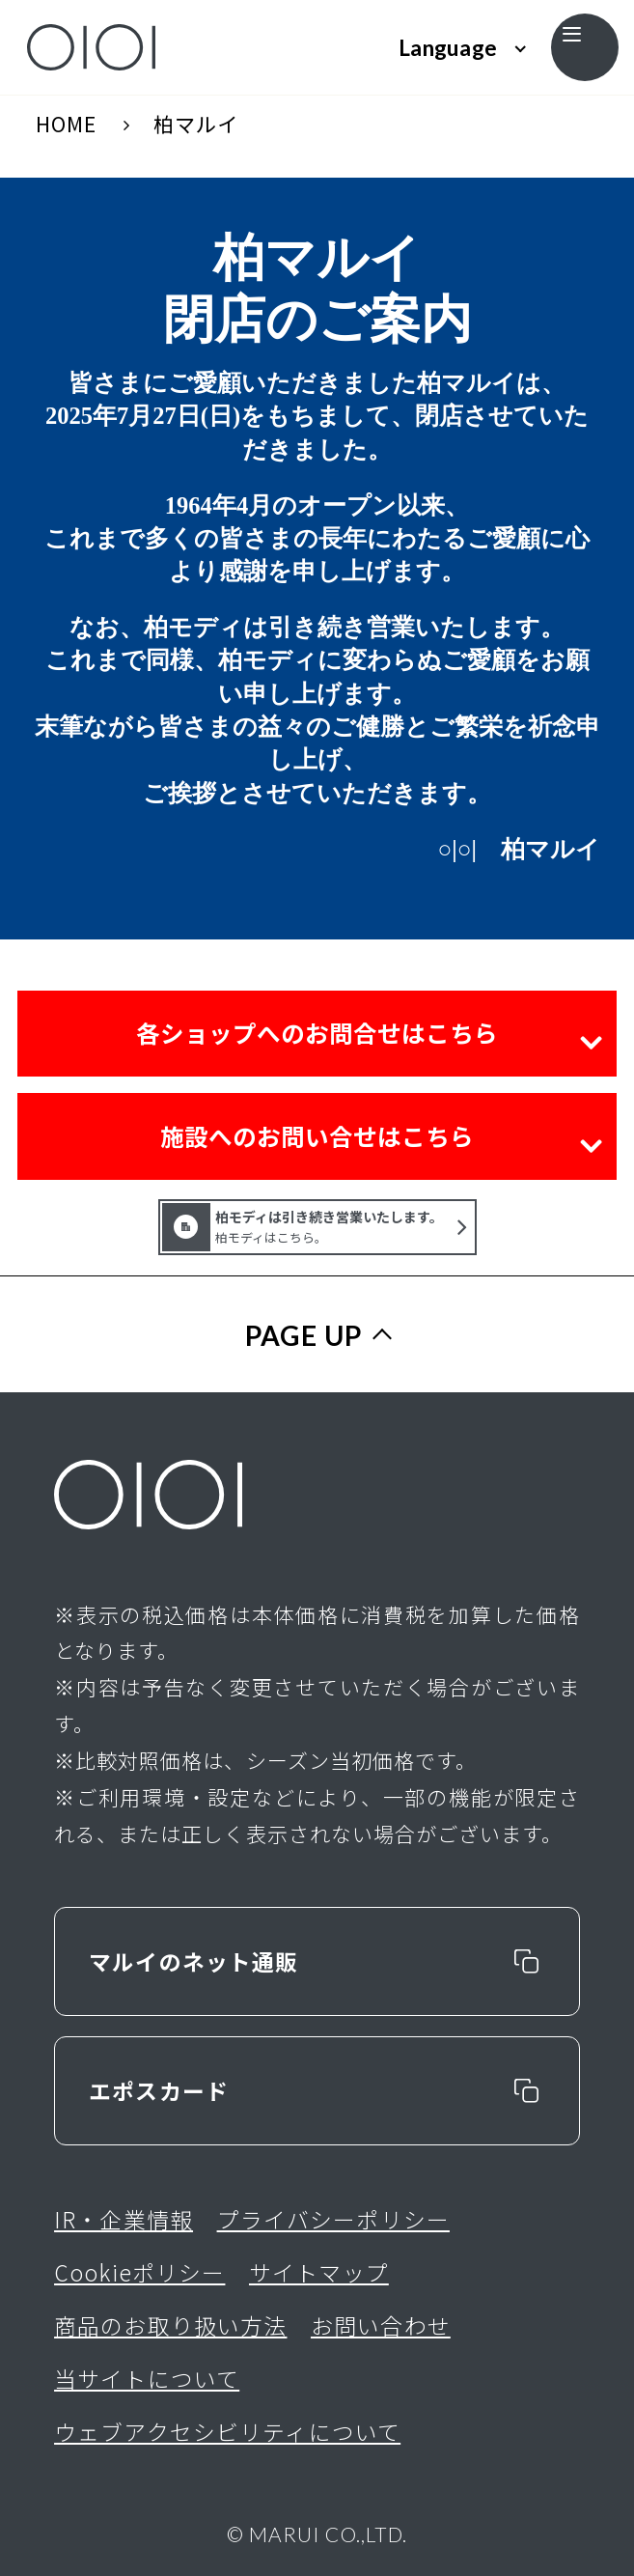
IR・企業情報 (123, 2219)
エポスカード (159, 2091)
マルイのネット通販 (193, 1961)
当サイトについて (146, 2378)
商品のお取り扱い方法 (170, 2325)
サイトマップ (319, 2272)
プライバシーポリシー (333, 2219)
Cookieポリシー (139, 2272)
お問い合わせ (381, 2325)
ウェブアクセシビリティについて (227, 2432)
